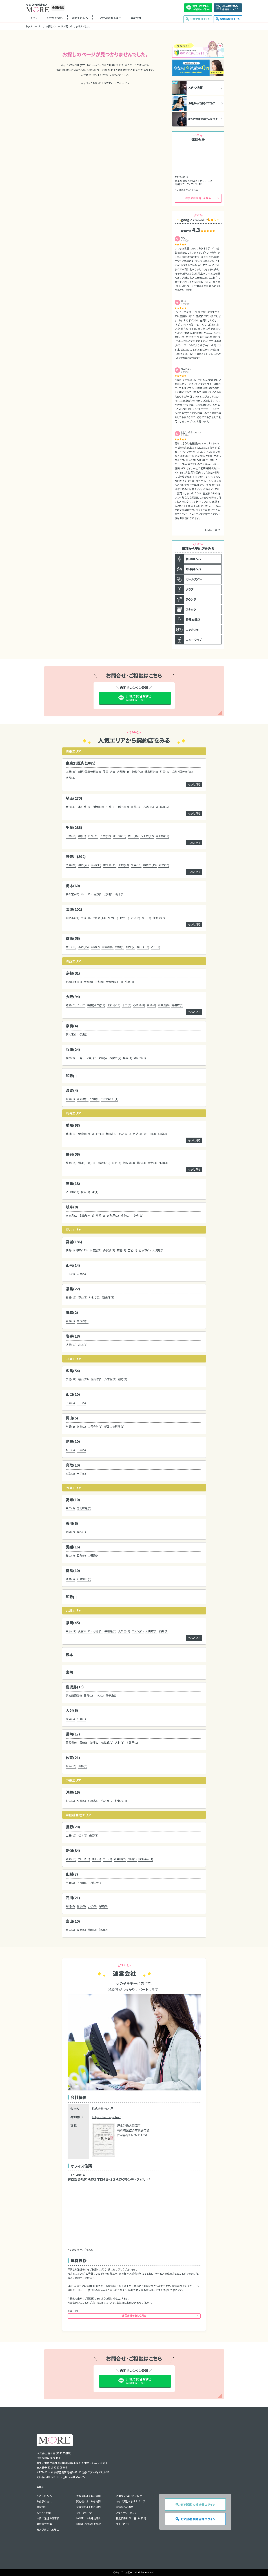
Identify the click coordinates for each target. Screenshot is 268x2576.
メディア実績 (44, 2512)
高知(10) (73, 1500)
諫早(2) (94, 1742)
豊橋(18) (71, 1134)
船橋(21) (93, 836)
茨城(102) (74, 909)
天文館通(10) (74, 1695)
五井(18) (105, 836)
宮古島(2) (107, 1801)
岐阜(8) (72, 1207)
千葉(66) (71, 836)
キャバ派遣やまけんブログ (130, 2501)
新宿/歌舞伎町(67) (89, 771)
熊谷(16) (136, 807)
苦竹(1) (132, 1250)
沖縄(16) (73, 1792)
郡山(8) (82, 1297)
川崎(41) (83, 865)
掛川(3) (163, 1163)
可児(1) (100, 1215)
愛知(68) (73, 1125)
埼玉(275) (74, 798)
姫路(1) (127, 1058)
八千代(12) (147, 836)
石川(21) (73, 1898)
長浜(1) (70, 1099)
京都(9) (88, 982)
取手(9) (124, 918)
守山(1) (94, 1099)
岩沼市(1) (145, 1250)
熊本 (69, 1654)
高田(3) (107, 1859)
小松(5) (92, 1906)
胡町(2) (122, 1379)
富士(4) (152, 1163)
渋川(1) (155, 947)
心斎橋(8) (139, 1005)
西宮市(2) (115, 1058)
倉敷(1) (81, 1426)
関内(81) (71, 865)
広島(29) (71, 1379)
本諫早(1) (132, 1742)
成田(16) (133, 836)
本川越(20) (85, 807)
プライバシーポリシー (128, 2512)
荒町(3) (92, 1930)
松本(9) (82, 1835)
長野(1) (93, 1835)
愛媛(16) (73, 1547)
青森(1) (70, 1321)
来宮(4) (116, 1163)
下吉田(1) (82, 1882)
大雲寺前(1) (95, 1426)
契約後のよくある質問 (88, 2501)
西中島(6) (164, 1005)
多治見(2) (72, 1215)
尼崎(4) (103, 1058)
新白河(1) (108, 1297)
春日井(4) (98, 1134)
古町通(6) (84, 1859)
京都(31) (73, 973)
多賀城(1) (109, 1250)
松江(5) (70, 1450)
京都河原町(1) (114, 982)
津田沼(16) (119, 836)
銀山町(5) (97, 1379)
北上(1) (82, 1344)
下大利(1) (138, 1631)
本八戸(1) (82, 1321)
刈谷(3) (137, 1134)
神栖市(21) (72, 918)
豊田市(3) (111, 1134)
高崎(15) (83, 947)
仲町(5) (96, 1859)
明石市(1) (140, 1058)
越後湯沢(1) (145, 1859)
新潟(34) (73, 1850)
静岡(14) (71, 1163)
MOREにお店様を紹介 (88, 2524)
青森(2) (72, 1312)
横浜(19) (136, 865)
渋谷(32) (71, 778)
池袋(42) (137, 771)
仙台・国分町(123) (77, 1250)
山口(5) (81, 1403)
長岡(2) (132, 1859)
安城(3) (162, 1134)
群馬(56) (73, 938)
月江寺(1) (96, 1882)
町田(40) (165, 771)
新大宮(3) (72, 1034)
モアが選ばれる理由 (109, 18)
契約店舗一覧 (84, 2512)
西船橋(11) (162, 836)
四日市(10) (72, 1192)
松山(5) (70, 1801)
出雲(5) (81, 1450)
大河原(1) (158, 1250)
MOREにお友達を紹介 (88, 2518)
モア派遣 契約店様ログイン (197, 2519)
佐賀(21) (73, 1757)
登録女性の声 (44, 2524)
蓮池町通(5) (84, 1508)
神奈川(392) (76, 856)
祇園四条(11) (74, 982)
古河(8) (135, 918)
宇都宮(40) (72, 894)
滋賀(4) (72, 1090)
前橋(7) (95, 947)
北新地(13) (113, 1005)
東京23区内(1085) (81, 763)
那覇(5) (81, 1801)
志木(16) (148, 807)
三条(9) (99, 982)
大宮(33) (71, 807)
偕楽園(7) (159, 918)
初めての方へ (80, 18)
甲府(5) (70, 1882)
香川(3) (72, 1523)
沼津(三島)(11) (87, 1163)
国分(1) (88, 1695)
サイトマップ (122, 2524)
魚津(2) (103, 1930)
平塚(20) (123, 865)
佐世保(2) (107, 1742)
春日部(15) (162, 807)
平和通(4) (110, 1631)
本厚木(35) (109, 865)
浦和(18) (98, 807)
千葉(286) (74, 827)
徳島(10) (73, 1570)
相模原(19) (150, 865)
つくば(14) (99, 918)
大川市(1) (151, 1631)
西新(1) (163, 1631)
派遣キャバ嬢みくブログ (129, 2496)
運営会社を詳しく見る (198, 198)
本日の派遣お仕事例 (48, 2518)
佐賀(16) (71, 1766)
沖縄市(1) (121, 1801)
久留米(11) (85, 1631)
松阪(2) (85, 1192)
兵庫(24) (73, 1049)
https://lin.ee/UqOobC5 (70, 2477)
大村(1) (119, 1742)
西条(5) (81, 1555)
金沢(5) (81, 1906)
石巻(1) (121, 1250)
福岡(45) (73, 1623)
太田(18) (71, 947)
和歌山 (71, 1076)
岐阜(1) (125, 1215)
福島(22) (73, 1289)
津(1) (95, 1192)
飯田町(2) (143, 947)
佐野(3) (98, 894)
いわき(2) (94, 1297)
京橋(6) (151, 1005)
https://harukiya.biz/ (106, 2117)
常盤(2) (70, 1426)
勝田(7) (146, 918)
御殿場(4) (129, 1163)
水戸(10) (113, 918)
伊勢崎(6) (107, 947)
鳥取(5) (70, 1473)
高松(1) (81, 1532)
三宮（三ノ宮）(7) (87, 1058)
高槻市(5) (177, 1005)
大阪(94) (73, 997)
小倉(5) (98, 1631)
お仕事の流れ (55, 18)
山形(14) (73, 1265)
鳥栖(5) (82, 1766)
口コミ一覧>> (212, 530)
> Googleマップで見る (186, 189)
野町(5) (103, 1906)
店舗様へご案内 (125, 2507)
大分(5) (70, 1719)
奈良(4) (72, 1026)
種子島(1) (112, 1695)
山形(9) (70, 1274)
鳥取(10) (73, 1465)
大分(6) (72, 1710)
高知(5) (70, 1508)
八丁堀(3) (110, 1379)
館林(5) (120, 947)
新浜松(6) (104, 1163)
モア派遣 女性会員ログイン (197, 2504)
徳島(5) (70, 1579)
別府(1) (81, 1719)
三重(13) (73, 1183)
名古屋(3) (125, 1134)
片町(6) (70, 1906)
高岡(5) (81, 1930)
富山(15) (73, 1921)
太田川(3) (150, 1134)
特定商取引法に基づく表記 (131, 2518)
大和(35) (96, 865)
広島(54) (73, 1371)
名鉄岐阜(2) (86, 1215)
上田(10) (71, 1835)
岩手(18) (73, 1336)
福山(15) (83, 1379)
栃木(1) (120, 894)
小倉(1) (129, 982)
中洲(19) (71, 1631)
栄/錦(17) (84, 1134)
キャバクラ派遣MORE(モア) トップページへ (105, 83)
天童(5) (81, 1274)
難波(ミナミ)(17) (76, 1005)
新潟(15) (71, 1859)
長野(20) (73, 1827)
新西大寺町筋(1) (114, 1426)
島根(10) (73, 1441)
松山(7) (70, 1555)
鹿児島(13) (75, 1687)
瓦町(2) (70, 1532)
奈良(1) (84, 1034)
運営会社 (135, 18)
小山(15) (86, 894)
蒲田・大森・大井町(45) (116, 771)
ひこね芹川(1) (109, 1099)
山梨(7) (72, 1874)
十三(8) (126, 1005)
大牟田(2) (124, 1631)
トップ (34, 18)
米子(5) (81, 1473)
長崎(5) (84, 1742)
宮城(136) (74, 1242)
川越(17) (111, 807)
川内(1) (99, 1695)
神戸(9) (70, 1058)
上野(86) (71, 771)
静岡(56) (73, 1154)
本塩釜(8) (95, 1250)
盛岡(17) (71, 1344)
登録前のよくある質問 (88, 2496)
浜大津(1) (82, 1099)
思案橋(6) (72, 1742)
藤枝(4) (141, 1163)
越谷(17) (123, 807)
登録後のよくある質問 (88, 2507)
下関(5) (70, 1403)
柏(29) (82, 836)
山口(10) (73, 1394)
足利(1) (109, 894)
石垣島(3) (93, 1801)
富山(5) (70, 1930)
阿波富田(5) (84, 1579)
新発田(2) (120, 1859)
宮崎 (69, 1672)
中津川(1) (137, 1215)
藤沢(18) (163, 865)
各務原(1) (113, 1215)
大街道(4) (93, 1555)
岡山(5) (72, 1418)
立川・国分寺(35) (182, 771)
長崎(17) (73, 1734)
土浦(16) (86, 918)
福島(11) (71, 1297)
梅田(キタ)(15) (96, 1005)
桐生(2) (130, 947)
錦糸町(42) (151, 771)
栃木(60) (73, 886)
